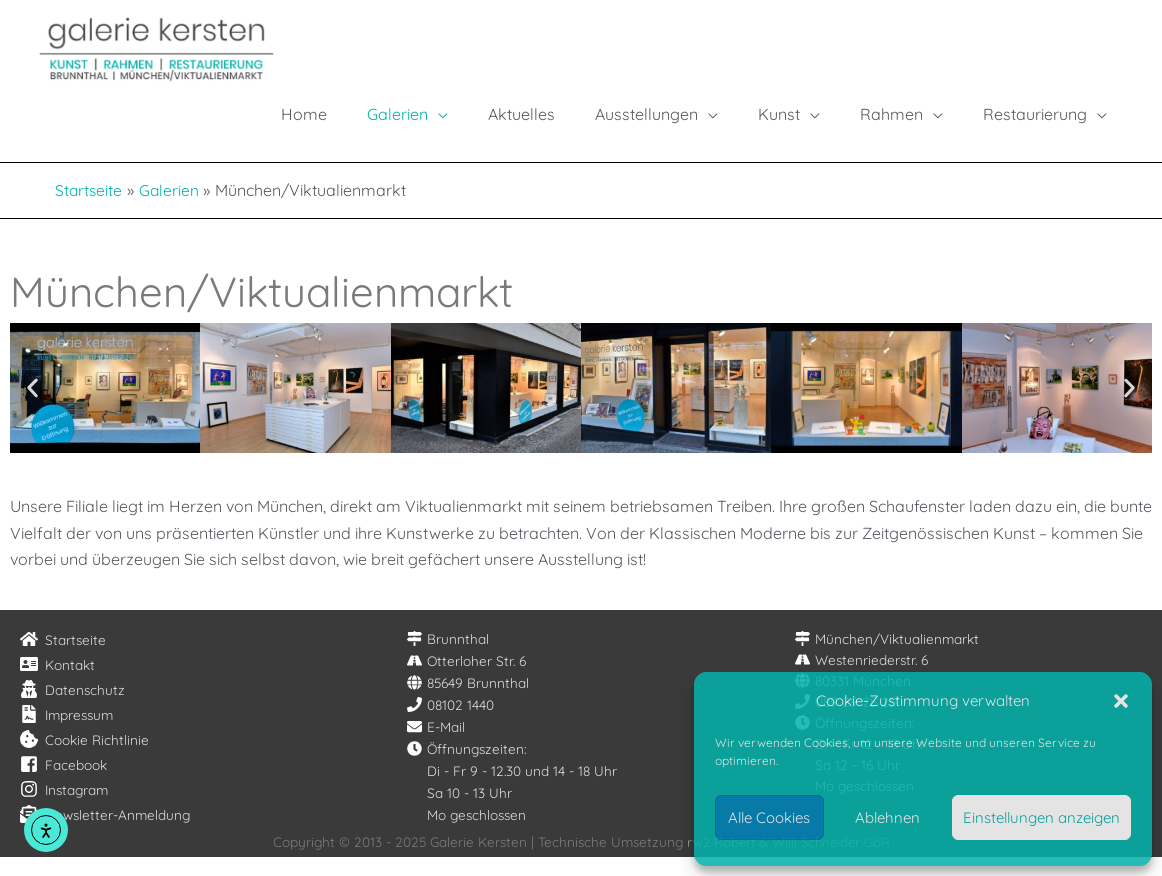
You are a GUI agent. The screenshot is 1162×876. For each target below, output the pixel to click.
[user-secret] (72, 709)
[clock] (467, 768)
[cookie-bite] (84, 759)
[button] (1121, 701)
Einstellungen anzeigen (1041, 817)
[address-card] (57, 684)
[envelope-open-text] (105, 834)
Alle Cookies (769, 817)
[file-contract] (66, 734)
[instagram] (64, 809)
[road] (466, 680)
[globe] (468, 702)
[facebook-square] (63, 784)
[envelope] (436, 746)
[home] (63, 659)
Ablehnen (887, 817)
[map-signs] (448, 658)
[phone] (450, 724)
